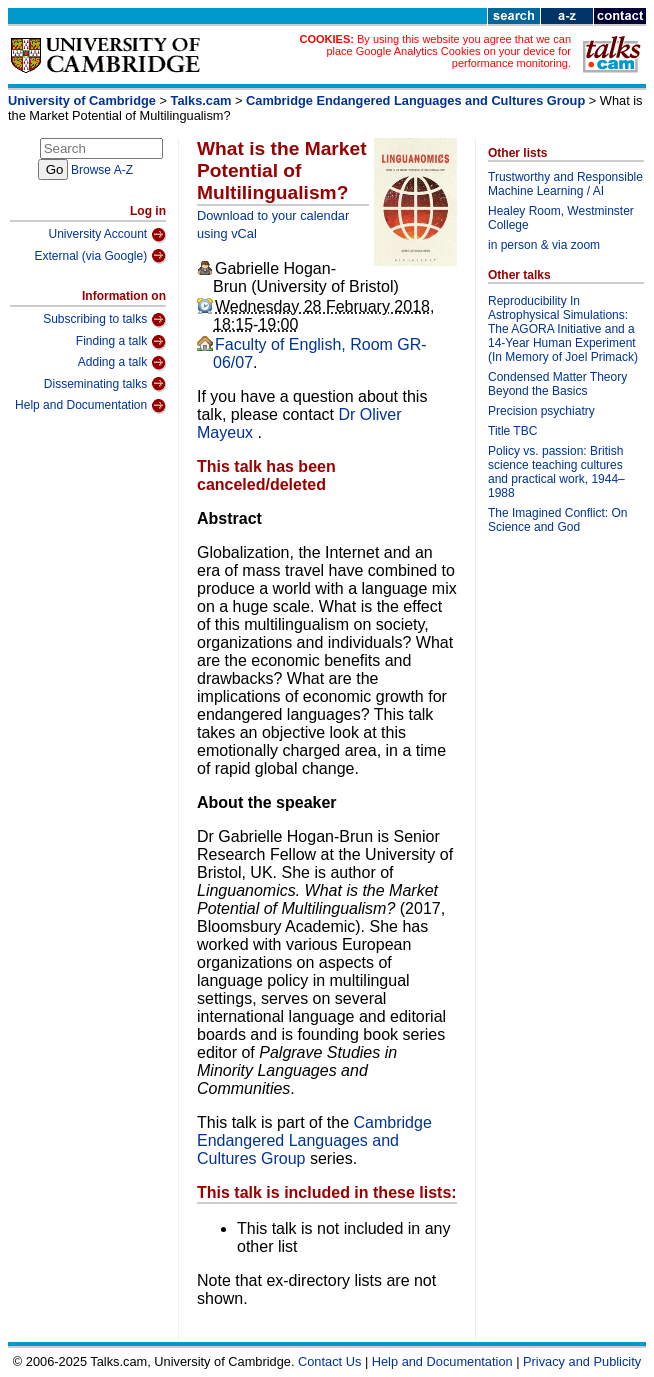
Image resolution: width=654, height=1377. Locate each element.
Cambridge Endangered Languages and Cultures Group (415, 100)
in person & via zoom (544, 245)
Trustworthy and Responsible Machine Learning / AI (565, 184)
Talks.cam (201, 100)
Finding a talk (121, 342)
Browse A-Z (102, 170)
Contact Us (329, 1361)
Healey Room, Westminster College (561, 218)
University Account (107, 235)
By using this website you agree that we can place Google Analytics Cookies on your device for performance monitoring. (448, 51)
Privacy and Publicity (582, 1361)
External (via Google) (100, 256)
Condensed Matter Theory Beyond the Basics (557, 384)
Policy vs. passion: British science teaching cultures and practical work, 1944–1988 (556, 472)
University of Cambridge (82, 100)
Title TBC (512, 431)
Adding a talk (122, 363)
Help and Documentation (90, 406)
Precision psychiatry (541, 411)
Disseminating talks (105, 384)
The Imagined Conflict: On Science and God (557, 520)
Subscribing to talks (104, 320)
